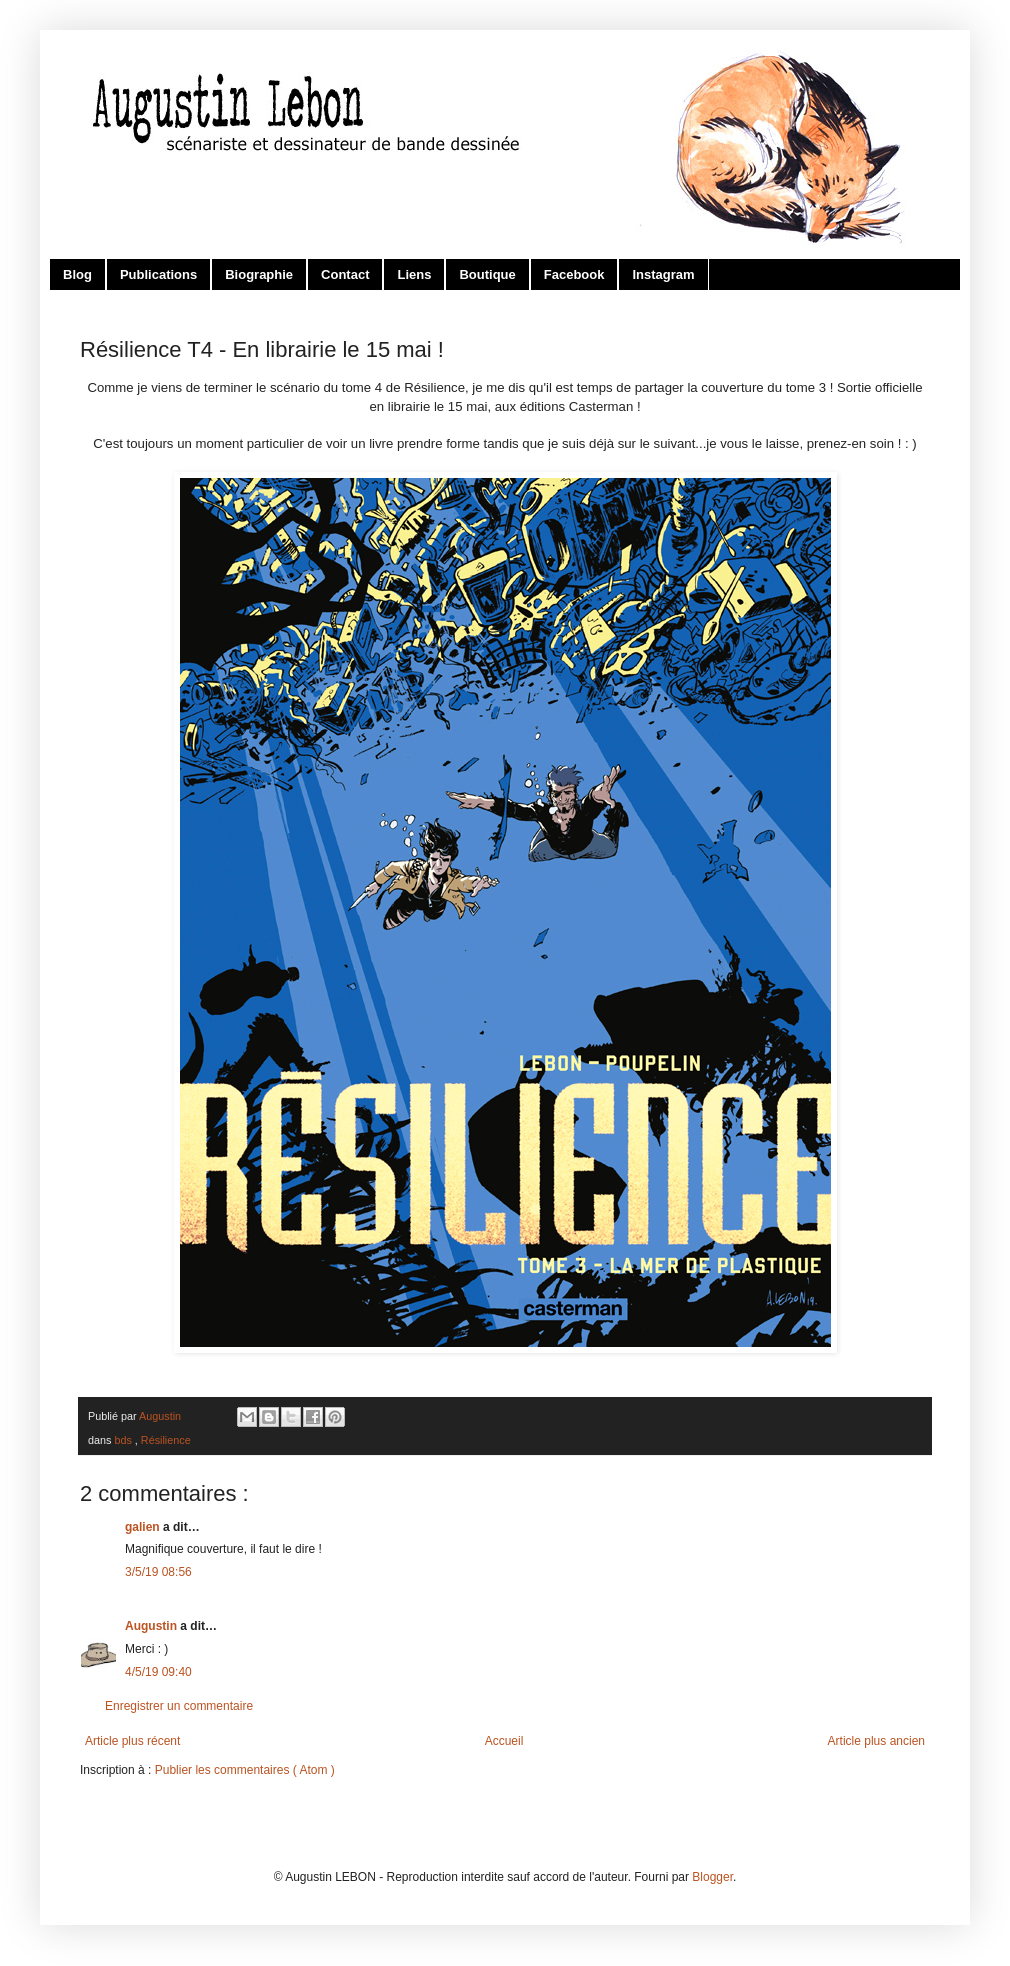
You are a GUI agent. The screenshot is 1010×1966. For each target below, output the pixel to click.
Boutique (487, 274)
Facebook (574, 274)
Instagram (663, 274)
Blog (77, 274)
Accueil (504, 1741)
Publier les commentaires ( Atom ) (245, 1770)
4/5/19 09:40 (158, 1672)
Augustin (152, 1626)
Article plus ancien (876, 1741)
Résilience (166, 1440)
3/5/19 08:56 (158, 1572)
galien (144, 1527)
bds (124, 1440)
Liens (414, 274)
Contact (345, 274)
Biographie (259, 274)
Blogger (712, 1877)
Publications (158, 274)
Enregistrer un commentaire (179, 1706)
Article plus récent (132, 1741)
